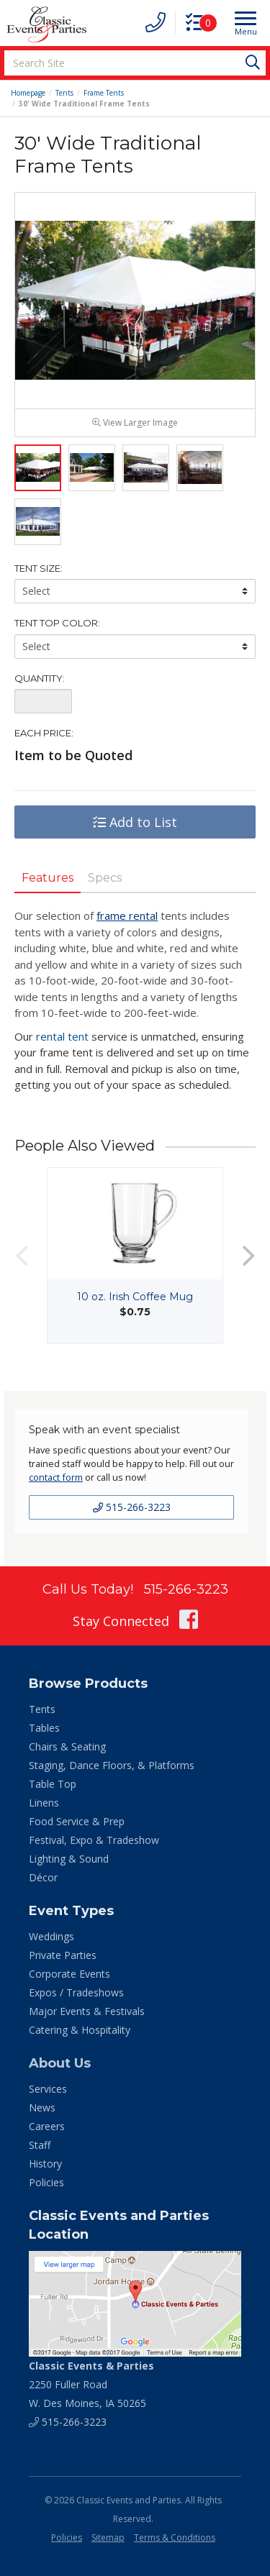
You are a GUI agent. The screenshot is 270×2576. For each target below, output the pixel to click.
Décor (43, 1877)
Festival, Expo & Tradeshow (94, 1840)
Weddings (51, 1936)
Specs (105, 878)
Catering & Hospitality (79, 2030)
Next (248, 1255)
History (45, 2163)
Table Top (52, 1784)
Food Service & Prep (77, 1821)
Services (48, 2089)
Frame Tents (104, 93)
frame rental (127, 915)
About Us (60, 2063)
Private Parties (62, 1955)
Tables (44, 1728)
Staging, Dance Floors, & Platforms (111, 1765)
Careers (47, 2126)
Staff (39, 2145)
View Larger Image (135, 422)
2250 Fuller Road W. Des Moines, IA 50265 (91, 2384)
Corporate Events (69, 1974)
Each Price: (43, 733)
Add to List (135, 822)
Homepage (28, 93)
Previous (21, 1255)
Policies (46, 2182)
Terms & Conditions (174, 2537)
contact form (56, 1477)
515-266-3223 (132, 1507)
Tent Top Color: (57, 623)
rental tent (62, 1036)
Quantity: (39, 678)
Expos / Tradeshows (76, 1992)
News (42, 2107)
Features (47, 878)
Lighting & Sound (69, 1858)
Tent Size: (38, 568)
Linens (44, 1802)
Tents (64, 93)
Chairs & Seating (67, 1746)
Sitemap (108, 2537)
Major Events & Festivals (87, 2011)
